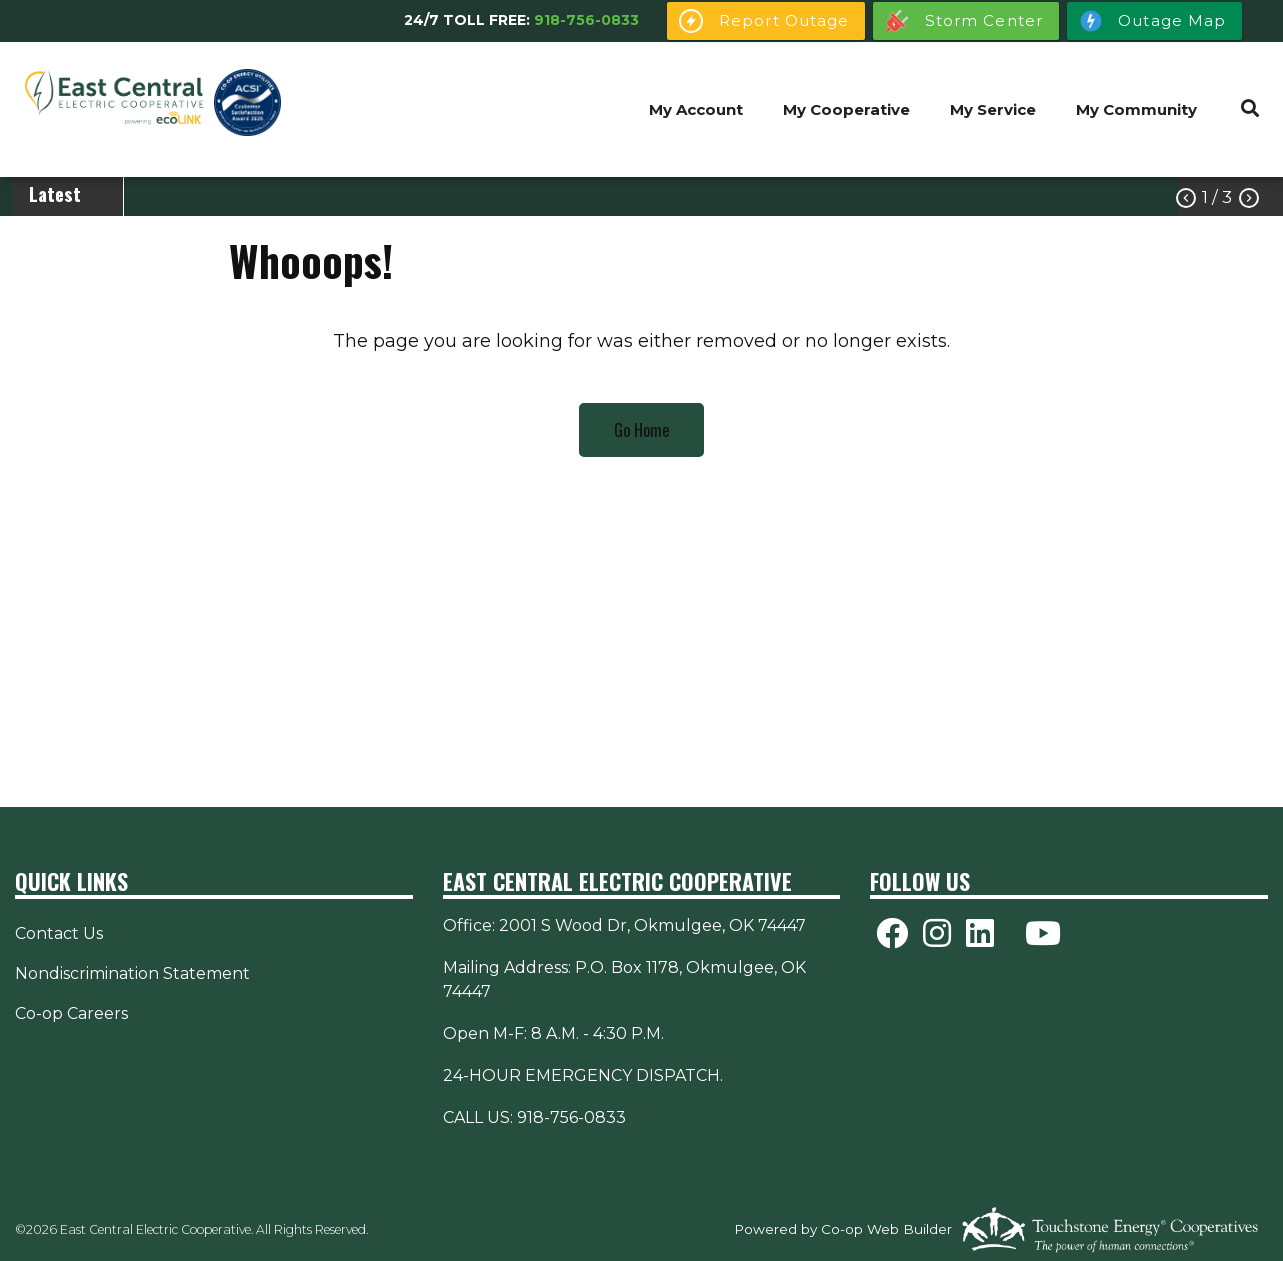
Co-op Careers (71, 1013)
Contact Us (59, 933)
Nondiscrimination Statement (132, 973)
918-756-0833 (586, 20)
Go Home (641, 430)
